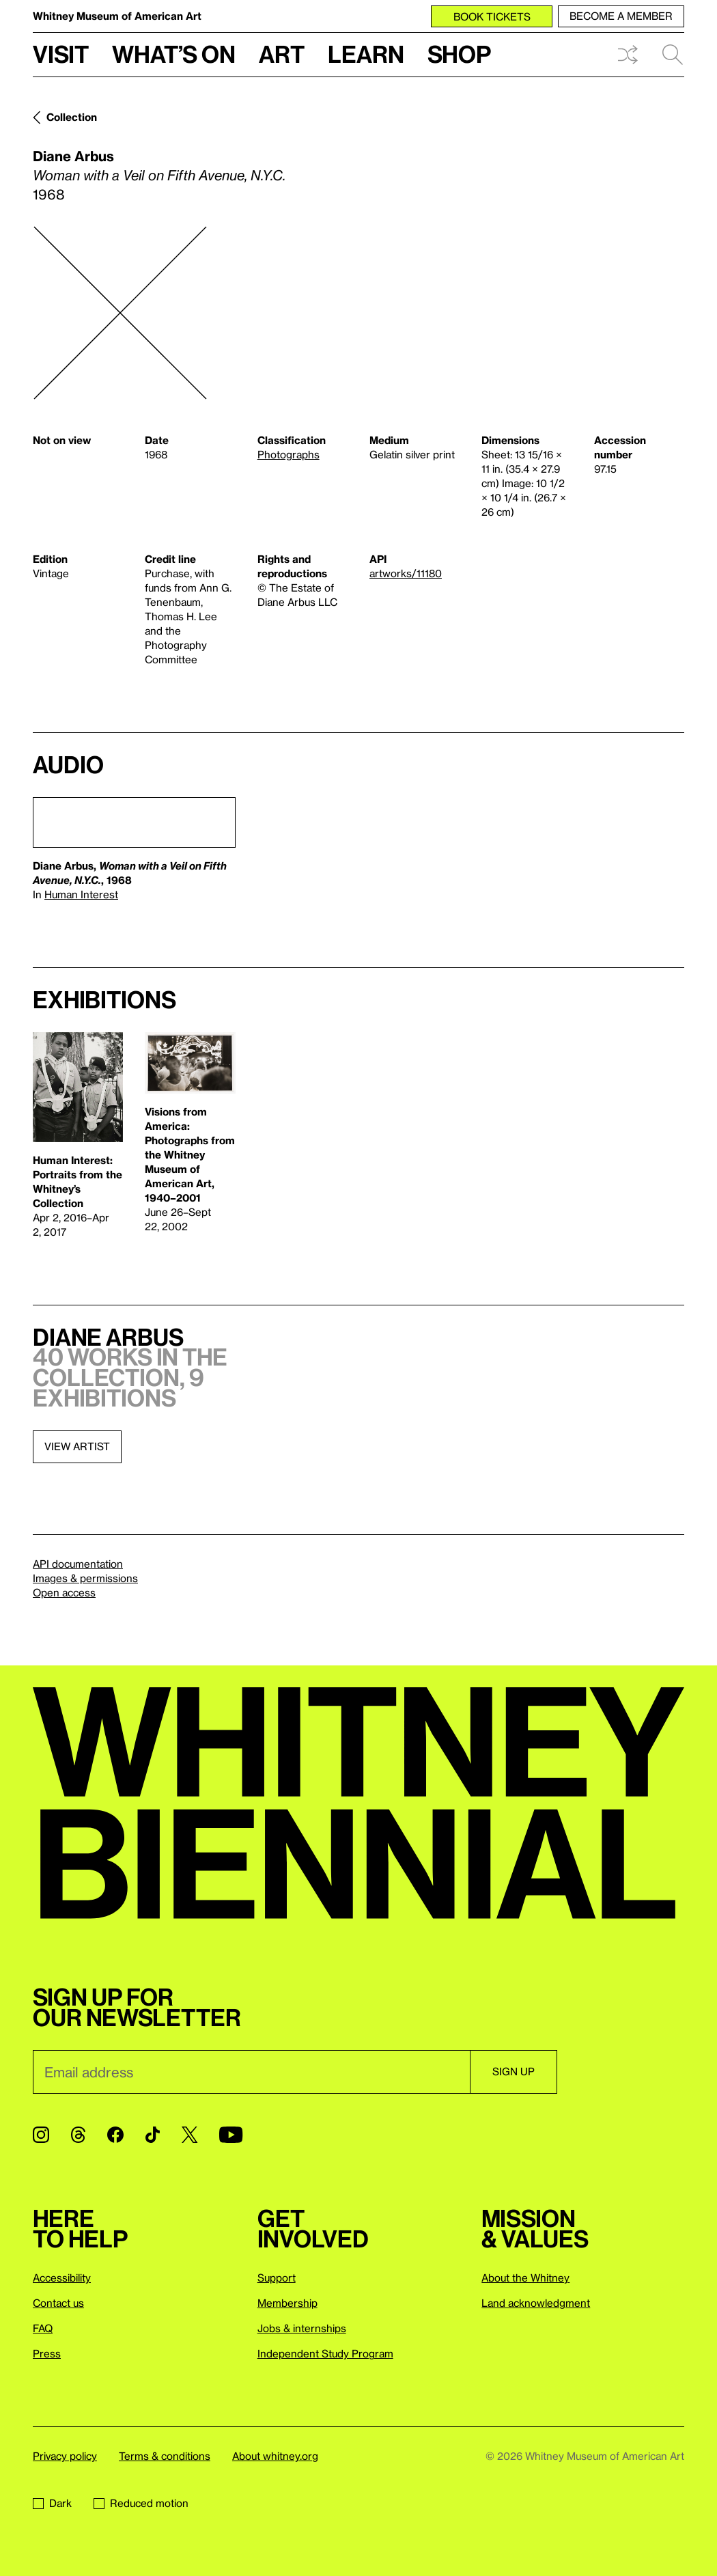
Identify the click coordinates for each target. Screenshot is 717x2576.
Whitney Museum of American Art (117, 16)
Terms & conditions (164, 2456)
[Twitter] (189, 2135)
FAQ (43, 2328)
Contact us (58, 2303)
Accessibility (62, 2277)
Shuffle (627, 55)
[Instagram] (41, 2135)
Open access (64, 1592)
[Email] (251, 2072)
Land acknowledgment (535, 2303)
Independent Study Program (325, 2353)
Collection (71, 117)
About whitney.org (275, 2456)
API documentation (78, 1563)
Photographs (288, 454)
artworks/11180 (405, 573)
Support (276, 2277)
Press (47, 2353)
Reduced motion (141, 2503)
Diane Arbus (73, 156)
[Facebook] (115, 2135)
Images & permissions (85, 1578)
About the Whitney (525, 2277)
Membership (287, 2303)
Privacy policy (65, 2456)
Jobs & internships (301, 2328)
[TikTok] (153, 2135)
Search (673, 55)
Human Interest (81, 894)
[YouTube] (230, 2135)
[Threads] (78, 2135)
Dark (52, 2503)
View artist (77, 1446)
